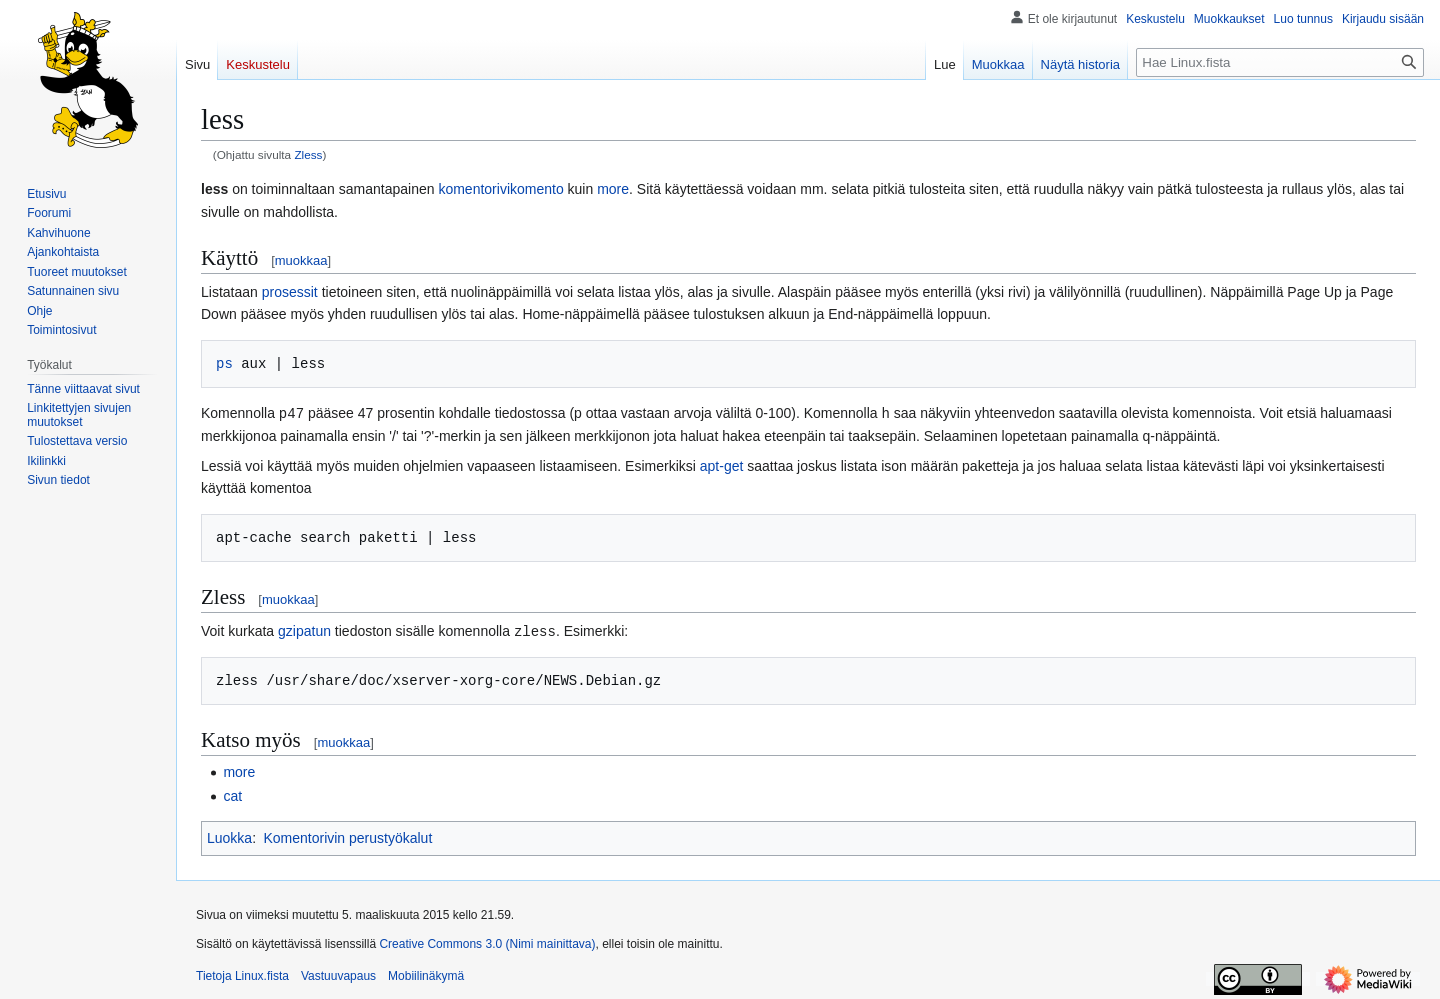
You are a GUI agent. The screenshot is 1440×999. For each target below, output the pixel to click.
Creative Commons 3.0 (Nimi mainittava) (487, 942)
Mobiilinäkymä (426, 974)
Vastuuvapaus (338, 974)
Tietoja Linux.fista (242, 974)
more (613, 189)
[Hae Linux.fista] (1280, 62)
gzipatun (304, 630)
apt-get (722, 465)
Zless (308, 154)
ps (224, 363)
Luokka (229, 836)
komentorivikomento (500, 189)
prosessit (290, 292)
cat (232, 794)
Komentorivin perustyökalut (347, 836)
